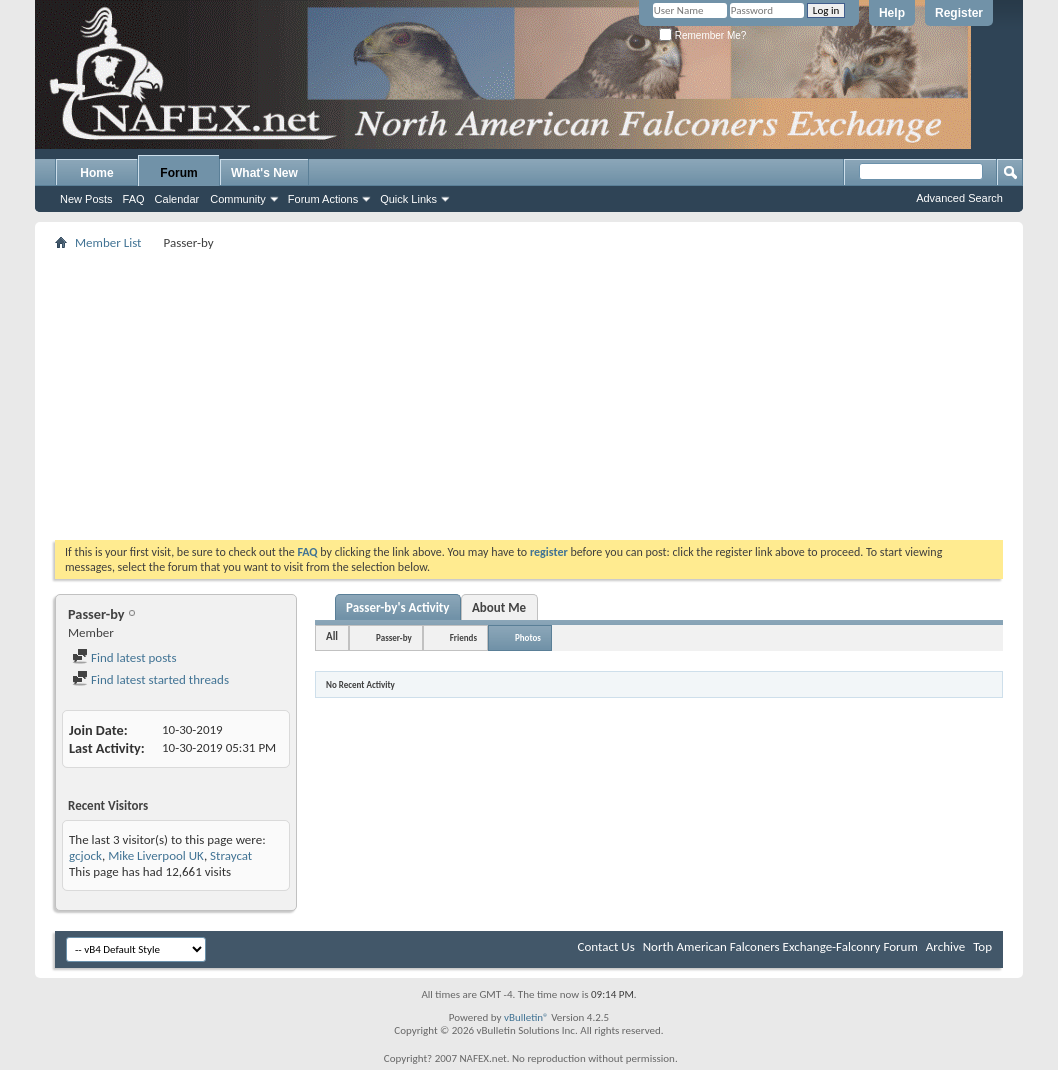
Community (238, 199)
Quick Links (408, 199)
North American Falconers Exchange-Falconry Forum (780, 946)
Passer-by (394, 637)
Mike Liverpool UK (156, 855)
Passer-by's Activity (398, 607)
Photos (528, 637)
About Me (499, 607)
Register (959, 13)
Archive (945, 946)
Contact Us (606, 946)
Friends (463, 637)
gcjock (85, 855)
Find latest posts (124, 657)
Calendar (177, 199)
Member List (108, 242)
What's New (264, 173)
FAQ (134, 199)
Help (892, 13)
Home (96, 173)
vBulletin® (526, 1017)
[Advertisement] (529, 395)
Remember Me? (702, 35)
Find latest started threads (150, 679)
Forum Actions (323, 199)
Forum (178, 173)
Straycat (231, 855)
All (332, 636)
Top (982, 946)
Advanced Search (959, 198)
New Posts (86, 199)
